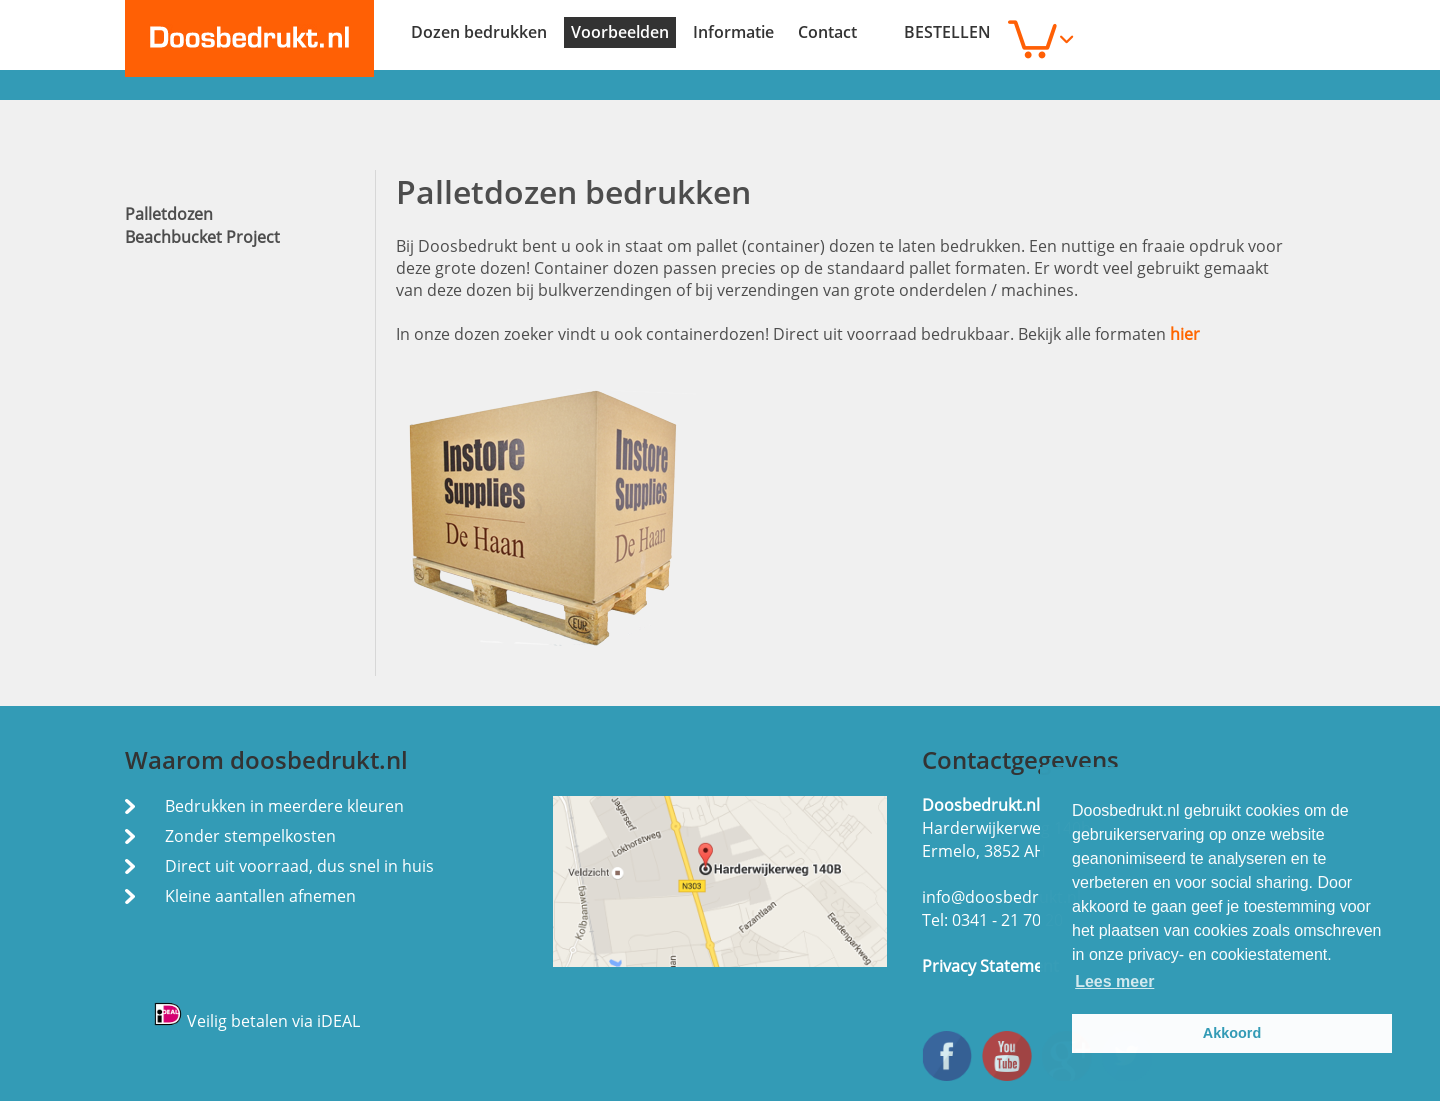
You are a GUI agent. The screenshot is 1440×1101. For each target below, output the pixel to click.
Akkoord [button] (1232, 1033)
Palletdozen (169, 214)
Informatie (733, 32)
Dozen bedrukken (479, 32)
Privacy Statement (990, 966)
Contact (827, 32)
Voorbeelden (620, 32)
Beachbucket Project (202, 237)
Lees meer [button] (1114, 981)
